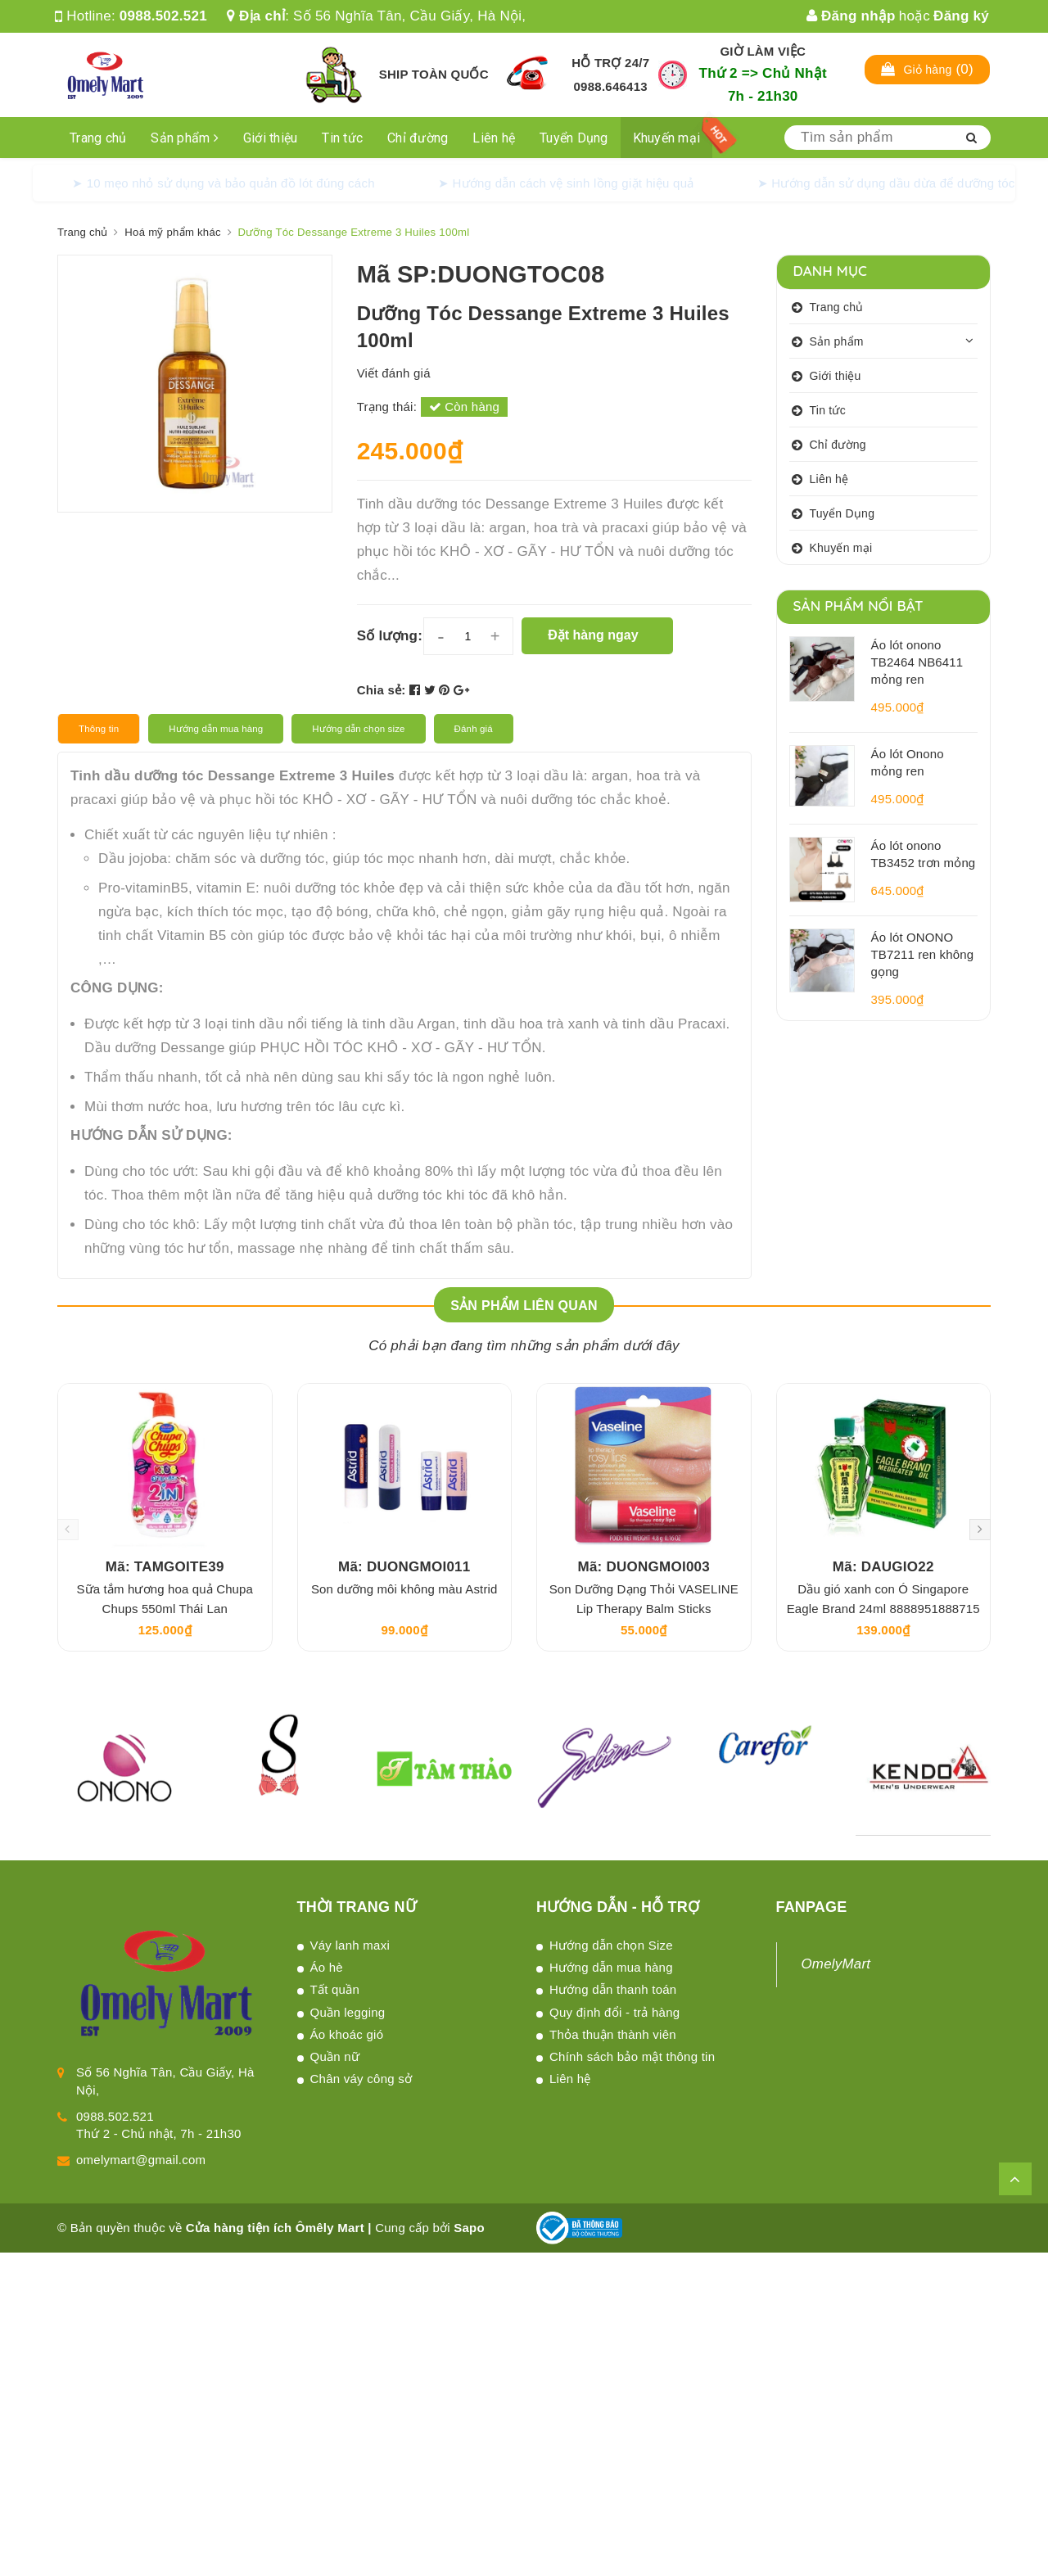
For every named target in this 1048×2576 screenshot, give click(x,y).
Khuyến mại (667, 138)
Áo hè (326, 1967)
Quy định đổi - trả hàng (614, 2012)
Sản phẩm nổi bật (858, 605)
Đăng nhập (851, 16)
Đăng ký (961, 16)
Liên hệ (493, 138)
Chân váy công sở (361, 2079)
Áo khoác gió (347, 2034)
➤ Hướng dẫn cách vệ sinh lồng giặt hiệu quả (566, 183)
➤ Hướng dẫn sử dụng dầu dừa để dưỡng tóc (886, 183)
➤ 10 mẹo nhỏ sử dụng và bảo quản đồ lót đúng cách (223, 183)
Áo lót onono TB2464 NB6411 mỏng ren (917, 662)
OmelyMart (836, 1964)
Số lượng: (389, 636)
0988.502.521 (163, 16)
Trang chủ (98, 138)
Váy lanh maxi (350, 1945)
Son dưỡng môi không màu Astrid (404, 1589)
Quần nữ (335, 2056)
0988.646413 (611, 86)
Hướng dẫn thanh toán (612, 1989)
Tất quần (335, 1989)
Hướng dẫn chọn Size (611, 1945)
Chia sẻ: (381, 690)
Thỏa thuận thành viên (612, 2034)
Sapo (469, 2228)
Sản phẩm (185, 138)
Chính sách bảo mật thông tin (632, 2056)
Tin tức (342, 138)
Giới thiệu (270, 138)
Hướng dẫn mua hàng (611, 1967)
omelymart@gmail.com (141, 2160)
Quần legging (348, 2012)
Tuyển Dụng (574, 138)
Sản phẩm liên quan (524, 1306)
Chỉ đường (417, 138)
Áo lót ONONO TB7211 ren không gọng (922, 954)
